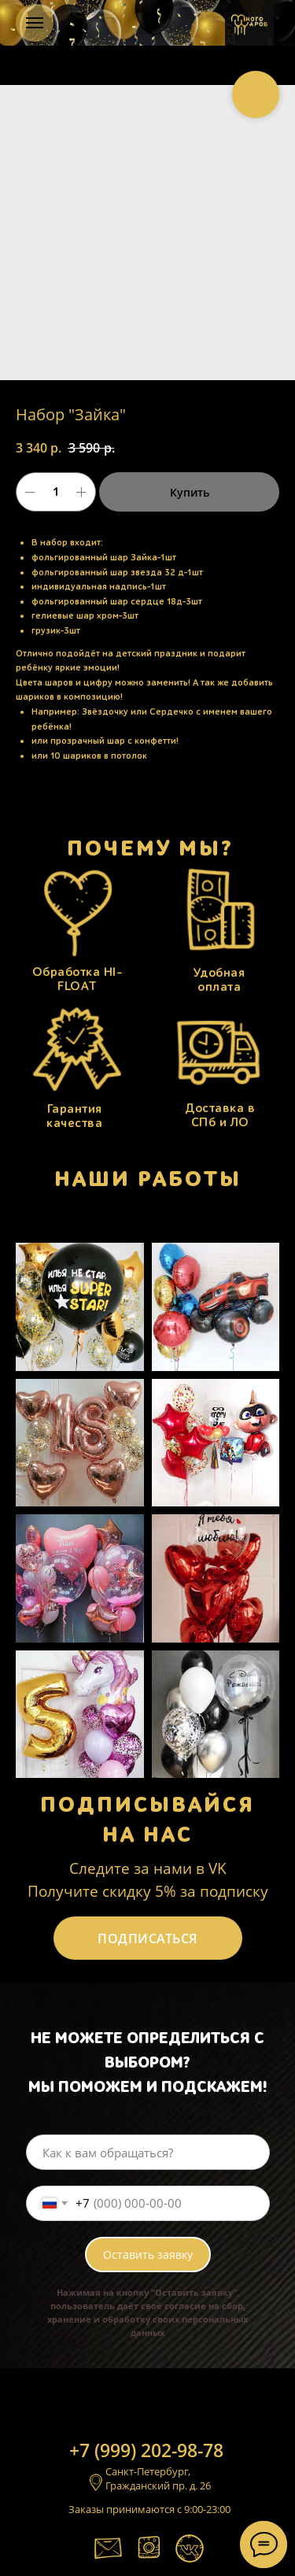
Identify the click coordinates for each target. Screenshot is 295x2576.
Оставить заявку (148, 2254)
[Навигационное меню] (34, 22)
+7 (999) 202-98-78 (146, 2450)
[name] (148, 2152)
